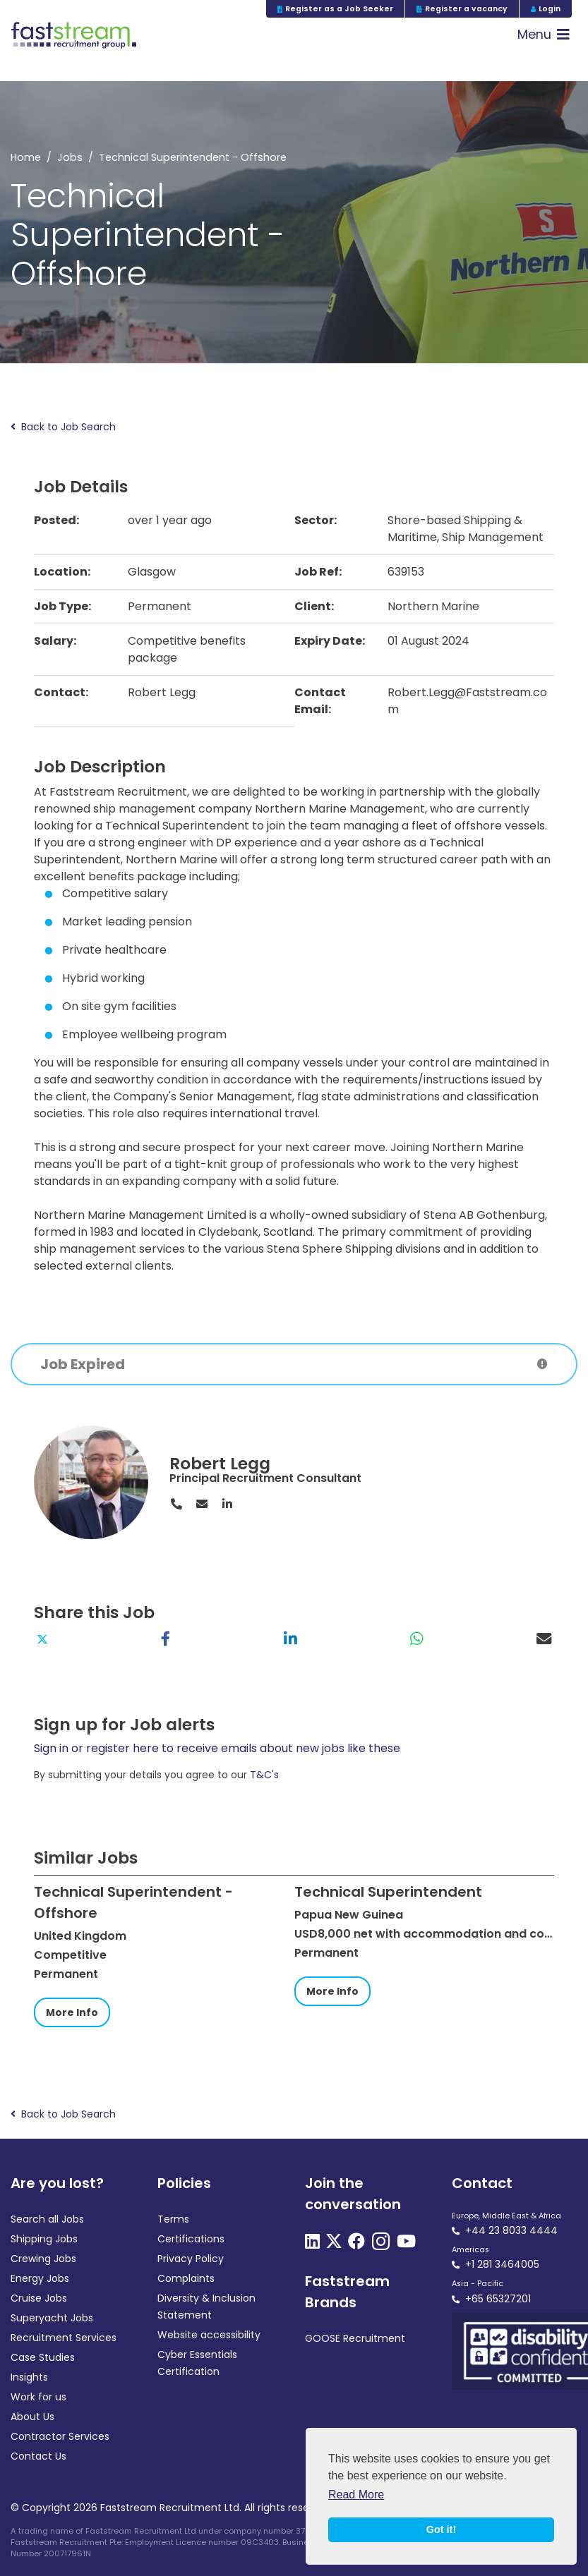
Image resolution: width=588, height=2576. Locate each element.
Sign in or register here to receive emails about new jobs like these (217, 1748)
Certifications (190, 2239)
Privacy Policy (190, 2259)
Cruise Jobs (39, 2298)
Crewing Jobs (43, 2259)
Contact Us (38, 2456)
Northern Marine (433, 606)
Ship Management (493, 537)
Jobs (70, 157)
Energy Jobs (40, 2278)
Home (26, 157)
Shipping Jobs (44, 2239)
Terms (173, 2219)
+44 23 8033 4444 (511, 2230)
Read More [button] (356, 2495)
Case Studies (43, 2357)
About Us (32, 2417)
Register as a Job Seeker (335, 9)
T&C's (264, 1775)
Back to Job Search (63, 427)
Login (546, 9)
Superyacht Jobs (52, 2318)
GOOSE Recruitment (355, 2338)
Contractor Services (60, 2436)
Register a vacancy (462, 9)
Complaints (186, 2278)
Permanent (159, 606)
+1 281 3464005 (502, 2264)
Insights (29, 2377)
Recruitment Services (63, 2338)
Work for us (38, 2397)
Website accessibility (208, 2335)
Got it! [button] (441, 2529)
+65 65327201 (498, 2299)
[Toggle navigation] (543, 34)
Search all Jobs (47, 2219)
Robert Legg (219, 1463)
